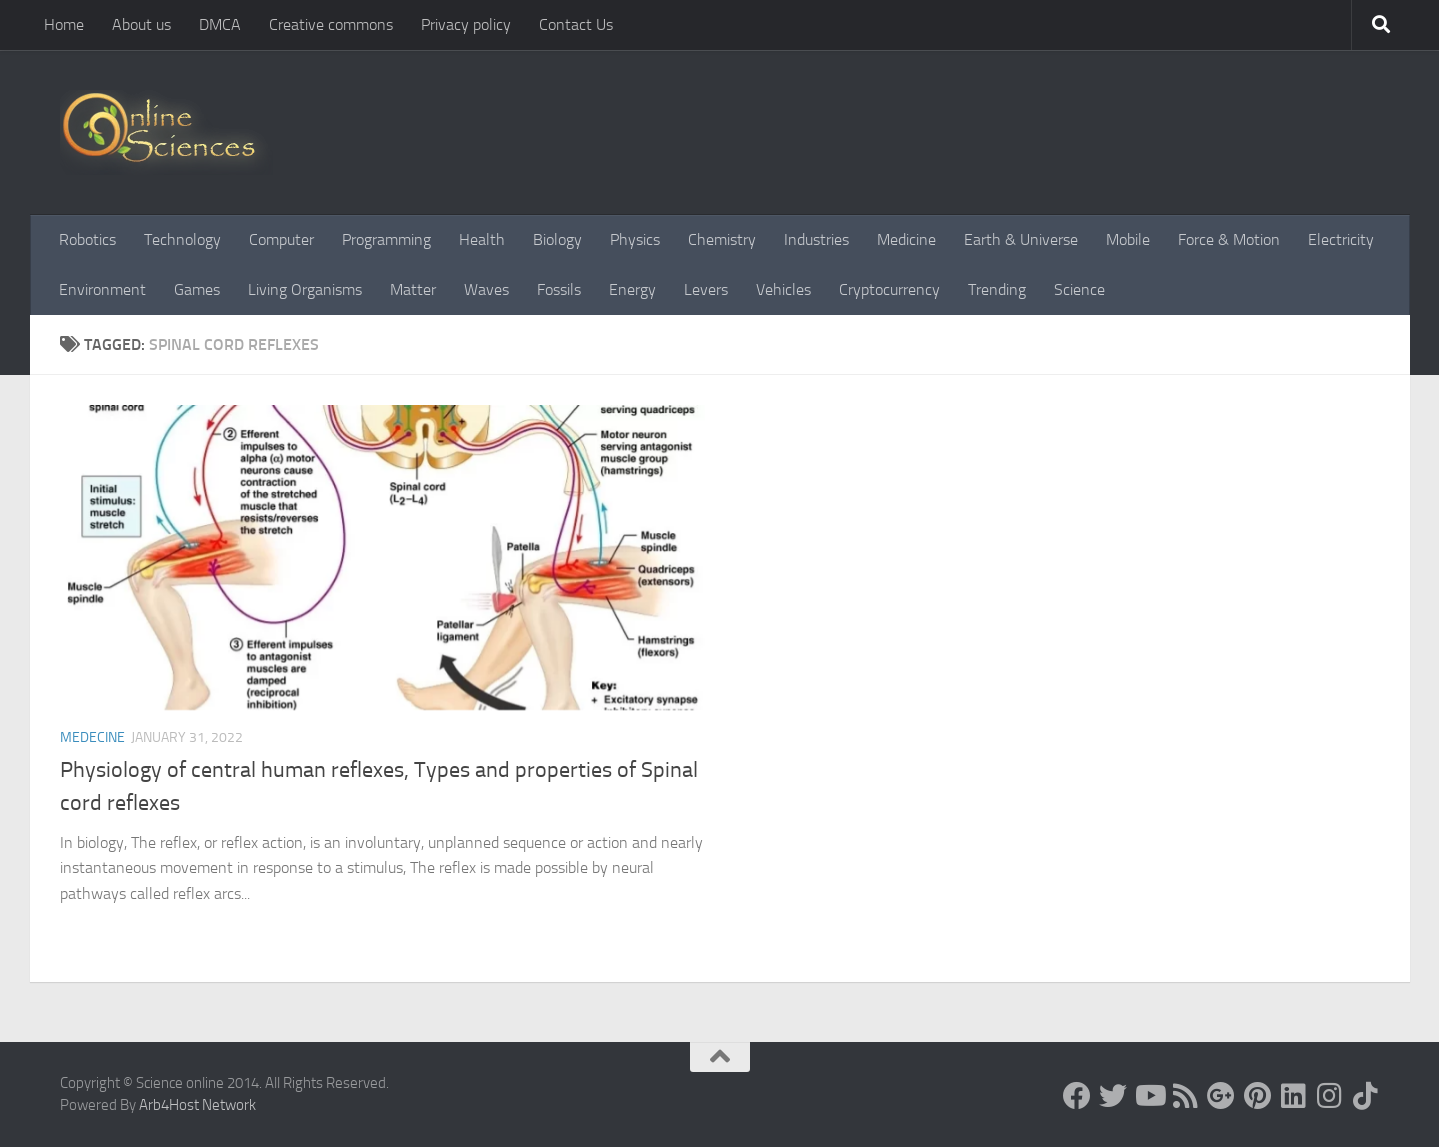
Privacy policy (466, 24)
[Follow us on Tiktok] (1365, 1096)
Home (64, 24)
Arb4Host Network (197, 1105)
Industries (816, 239)
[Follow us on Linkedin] (1293, 1096)
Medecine (92, 737)
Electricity (1341, 239)
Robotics (87, 239)
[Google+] (1221, 1096)
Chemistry (722, 239)
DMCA (220, 24)
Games (197, 289)
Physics (635, 239)
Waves (486, 289)
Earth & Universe (1021, 239)
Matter (413, 289)
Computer (281, 239)
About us (141, 24)
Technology (182, 239)
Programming (386, 239)
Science (1079, 289)
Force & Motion (1229, 239)
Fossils (559, 289)
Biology (557, 239)
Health (482, 239)
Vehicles (783, 289)
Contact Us (576, 24)
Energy (632, 289)
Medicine (906, 239)
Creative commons (331, 24)
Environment (102, 289)
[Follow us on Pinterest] (1257, 1096)
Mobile (1128, 239)
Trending (997, 289)
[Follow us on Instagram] (1329, 1096)
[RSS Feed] (1185, 1096)
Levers (706, 289)
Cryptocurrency (889, 289)
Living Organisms (305, 289)
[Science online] (1077, 1096)
